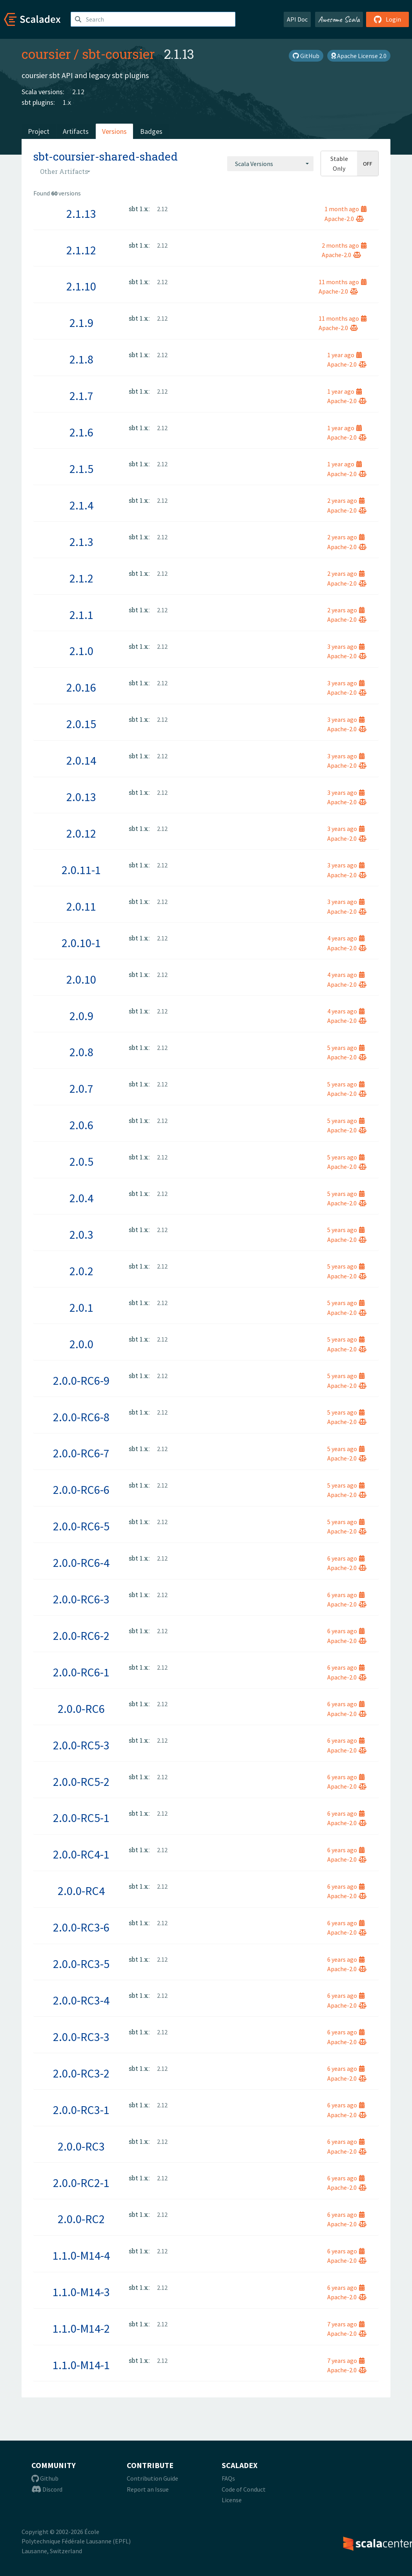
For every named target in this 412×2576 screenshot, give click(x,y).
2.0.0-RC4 (81, 1890)
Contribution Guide (152, 2478)
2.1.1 (81, 614)
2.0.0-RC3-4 (81, 2000)
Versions (114, 131)
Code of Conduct (244, 2489)
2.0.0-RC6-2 (81, 1635)
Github (44, 2478)
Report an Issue (148, 2489)
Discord (46, 2489)
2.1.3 (81, 541)
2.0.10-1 (81, 942)
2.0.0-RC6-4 (81, 1562)
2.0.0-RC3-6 (81, 1927)
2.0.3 (81, 1234)
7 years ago (346, 2324)
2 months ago (344, 245)
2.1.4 (81, 505)
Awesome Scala (339, 19)
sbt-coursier (118, 53)
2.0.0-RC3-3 (81, 2036)
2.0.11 (81, 906)
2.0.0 (81, 1343)
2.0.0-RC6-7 (81, 1453)
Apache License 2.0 (358, 56)
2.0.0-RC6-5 (81, 1526)
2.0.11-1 (81, 869)
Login (387, 19)
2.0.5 (81, 1161)
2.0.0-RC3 (81, 2146)
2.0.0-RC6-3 (81, 1599)
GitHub (306, 56)
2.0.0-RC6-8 (81, 1416)
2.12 (78, 91)
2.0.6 (81, 1124)
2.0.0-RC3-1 (81, 2109)
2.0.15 (81, 723)
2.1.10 (81, 286)
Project (38, 131)
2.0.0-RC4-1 (81, 1854)
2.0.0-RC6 (81, 1708)
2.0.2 (81, 1270)
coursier (46, 53)
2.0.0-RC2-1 (81, 2182)
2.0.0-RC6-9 (81, 1380)
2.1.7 (81, 395)
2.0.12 (81, 833)
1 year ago (344, 355)
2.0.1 (81, 1307)
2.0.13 (81, 796)
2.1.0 (81, 650)
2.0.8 (81, 1051)
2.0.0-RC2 (81, 2218)
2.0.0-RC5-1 (81, 1817)
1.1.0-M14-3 (81, 2291)
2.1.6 (81, 432)
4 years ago (346, 938)
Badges (151, 131)
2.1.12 (81, 250)
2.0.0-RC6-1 (81, 1672)
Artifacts (76, 131)
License (232, 2500)
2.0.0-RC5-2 (81, 1781)
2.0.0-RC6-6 (81, 1489)
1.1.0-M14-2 (81, 2328)
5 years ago (346, 1048)
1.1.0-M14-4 (81, 2255)
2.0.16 (81, 687)
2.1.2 (81, 578)
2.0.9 (81, 1015)
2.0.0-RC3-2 (81, 2073)
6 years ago (346, 1558)
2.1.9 (81, 322)
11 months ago (342, 282)
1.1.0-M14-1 (81, 2364)
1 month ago (345, 209)
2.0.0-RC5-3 (81, 1745)
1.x (67, 102)
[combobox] (270, 163)
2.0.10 (81, 979)
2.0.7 (81, 1088)
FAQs (228, 2478)
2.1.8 (81, 359)
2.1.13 (81, 213)
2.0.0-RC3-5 (81, 1963)
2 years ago (346, 500)
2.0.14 (81, 760)
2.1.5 (81, 468)
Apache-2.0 (344, 219)
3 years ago (346, 646)
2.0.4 (81, 1197)
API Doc (297, 19)
